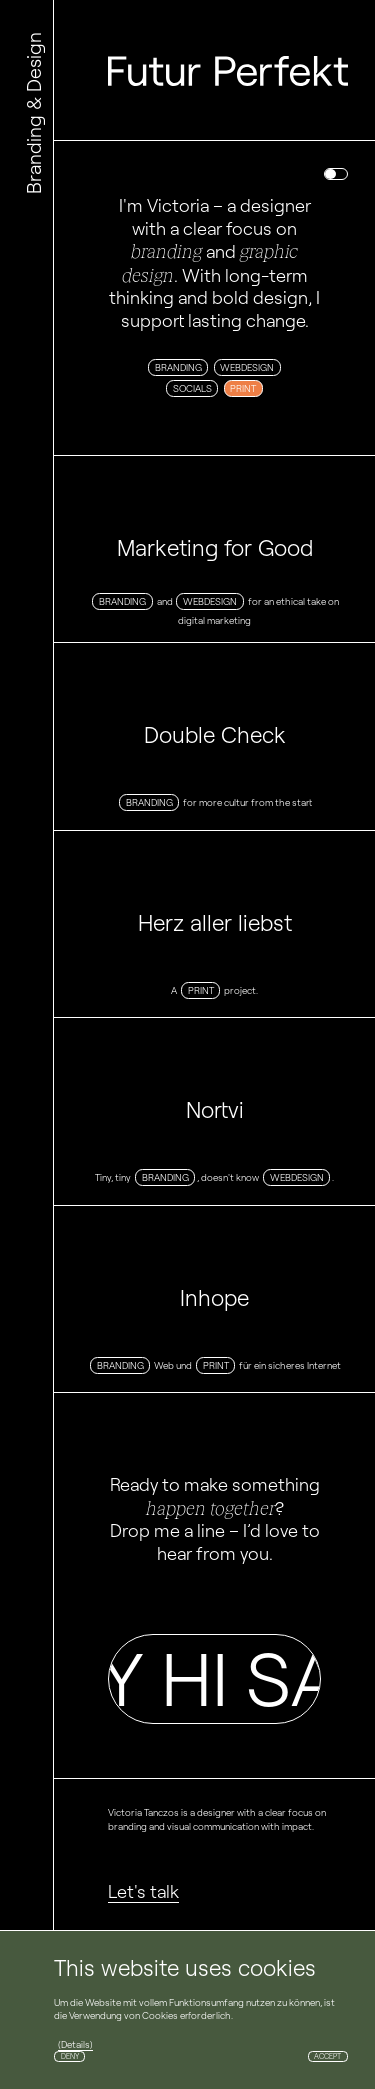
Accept (327, 2056)
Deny (70, 2056)
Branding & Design (33, 113)
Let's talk (143, 1892)
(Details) (75, 2044)
